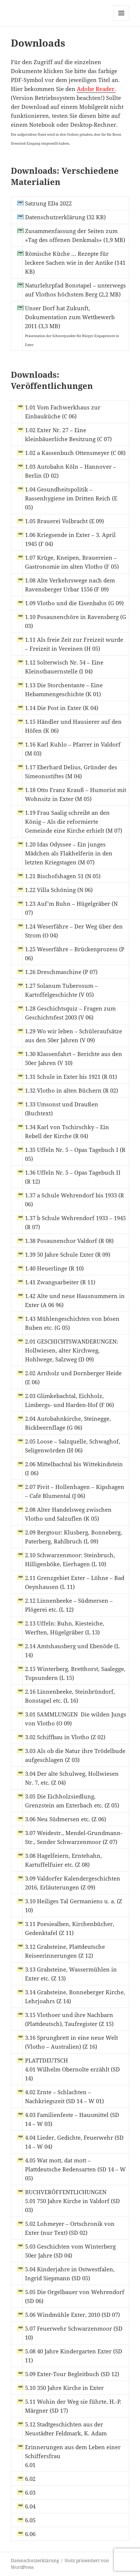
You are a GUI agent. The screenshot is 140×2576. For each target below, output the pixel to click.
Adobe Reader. (96, 88)
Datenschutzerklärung (35, 2560)
